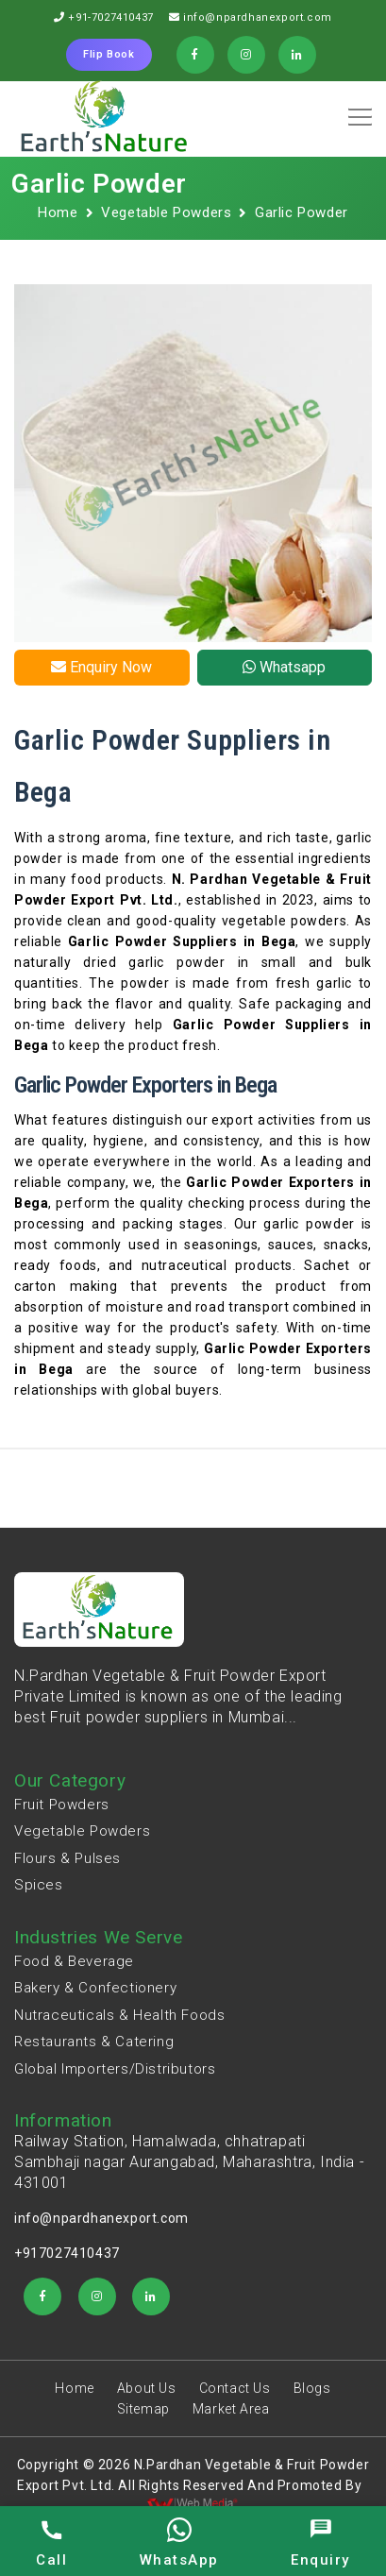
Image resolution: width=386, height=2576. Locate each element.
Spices (38, 1884)
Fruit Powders (61, 1804)
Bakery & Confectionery (95, 1987)
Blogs (312, 2388)
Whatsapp (284, 667)
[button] (357, 110)
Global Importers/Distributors (114, 2068)
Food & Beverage (74, 1961)
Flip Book (108, 54)
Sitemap (143, 2408)
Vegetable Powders (166, 212)
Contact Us (235, 2388)
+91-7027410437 (110, 17)
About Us (146, 2388)
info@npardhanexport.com (257, 17)
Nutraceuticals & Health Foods (119, 2015)
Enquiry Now (101, 667)
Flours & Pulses (67, 1858)
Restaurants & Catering (94, 2041)
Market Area (231, 2408)
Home (57, 212)
